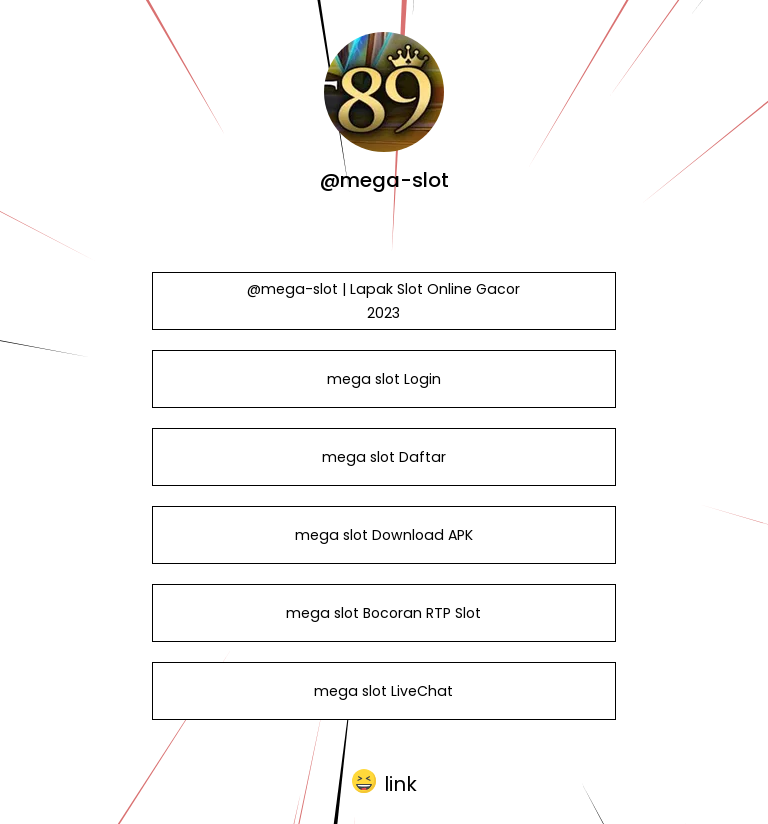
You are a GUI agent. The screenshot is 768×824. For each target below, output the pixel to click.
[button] (384, 782)
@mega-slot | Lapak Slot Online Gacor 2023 (383, 301)
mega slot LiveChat (383, 691)
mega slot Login (384, 379)
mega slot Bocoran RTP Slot (383, 613)
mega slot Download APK (384, 535)
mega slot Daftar (384, 457)
